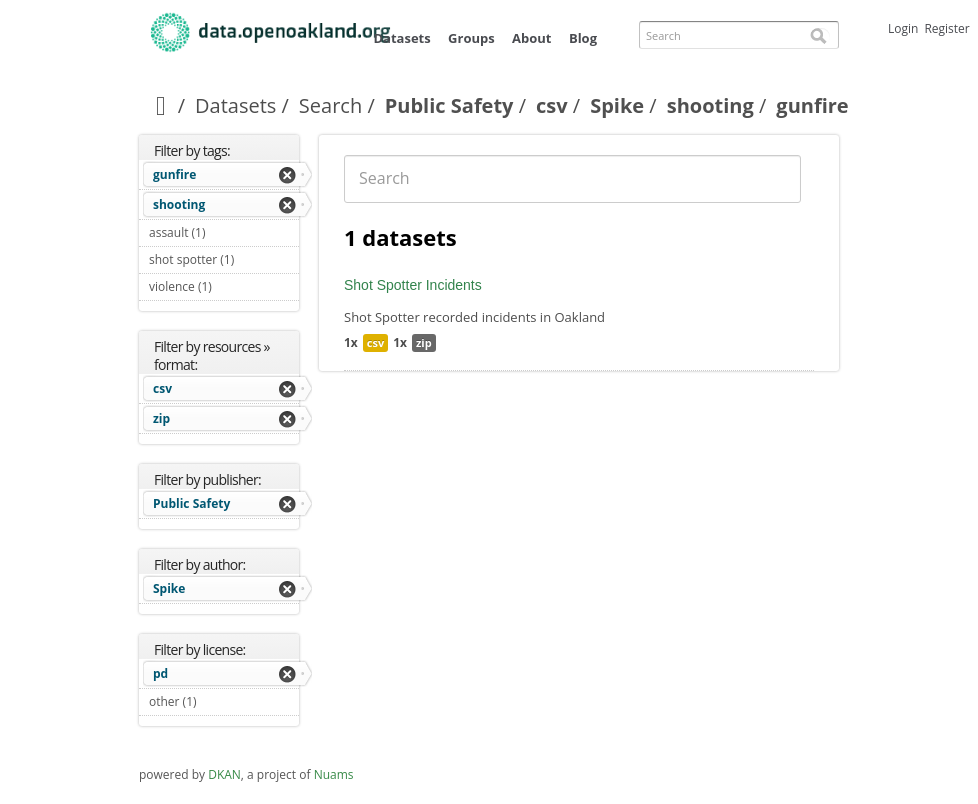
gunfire (174, 174)
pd (160, 673)
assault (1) (224, 235)
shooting (710, 105)
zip (161, 418)
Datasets (401, 38)
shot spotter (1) (224, 262)
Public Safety (449, 105)
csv (552, 105)
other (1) (220, 701)
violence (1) (224, 289)
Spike (617, 105)
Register (946, 28)
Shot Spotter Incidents (413, 285)
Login (903, 28)
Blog (583, 38)
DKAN (224, 774)
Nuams (334, 774)
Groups (471, 38)
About (531, 38)
